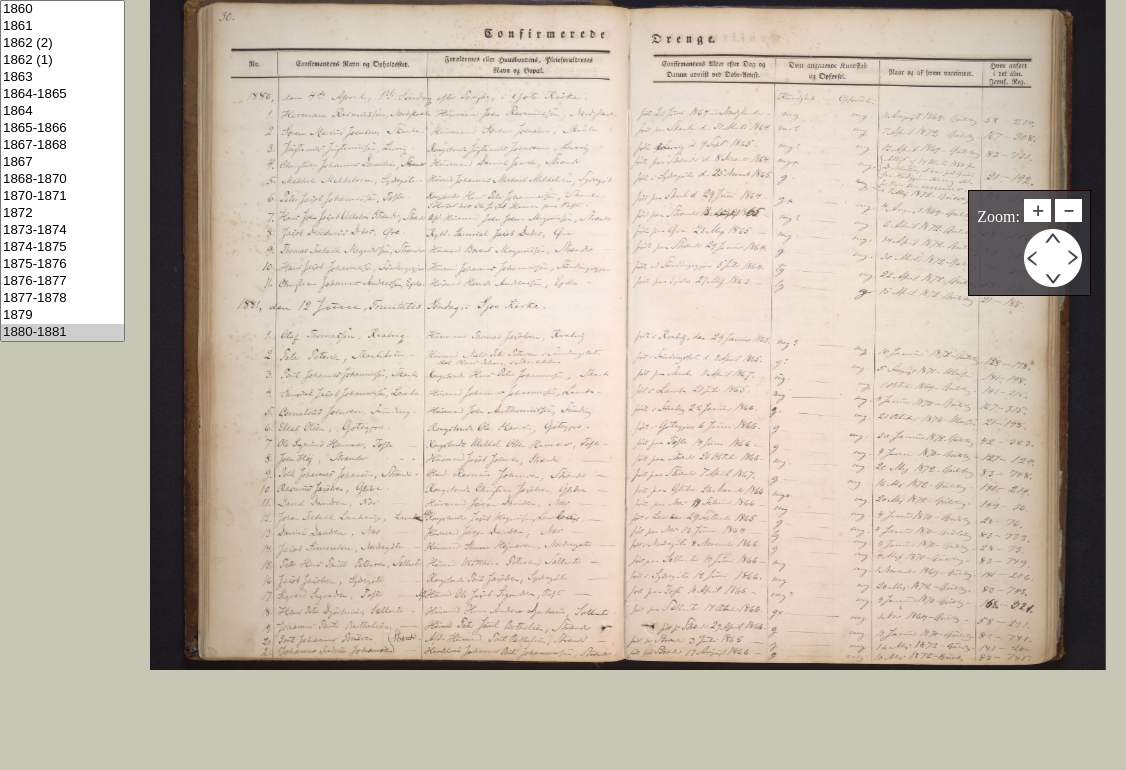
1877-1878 (62, 298)
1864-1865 (62, 94)
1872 (62, 213)
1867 (62, 162)
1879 (62, 315)
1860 (62, 9)
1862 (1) (62, 60)
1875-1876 (62, 264)
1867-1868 (62, 145)
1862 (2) (62, 43)
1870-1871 (62, 196)
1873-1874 (62, 230)
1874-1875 (62, 247)
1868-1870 (62, 179)
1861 (62, 26)
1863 (62, 77)
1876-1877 (62, 281)
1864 (62, 111)
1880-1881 (62, 332)
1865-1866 (62, 128)
